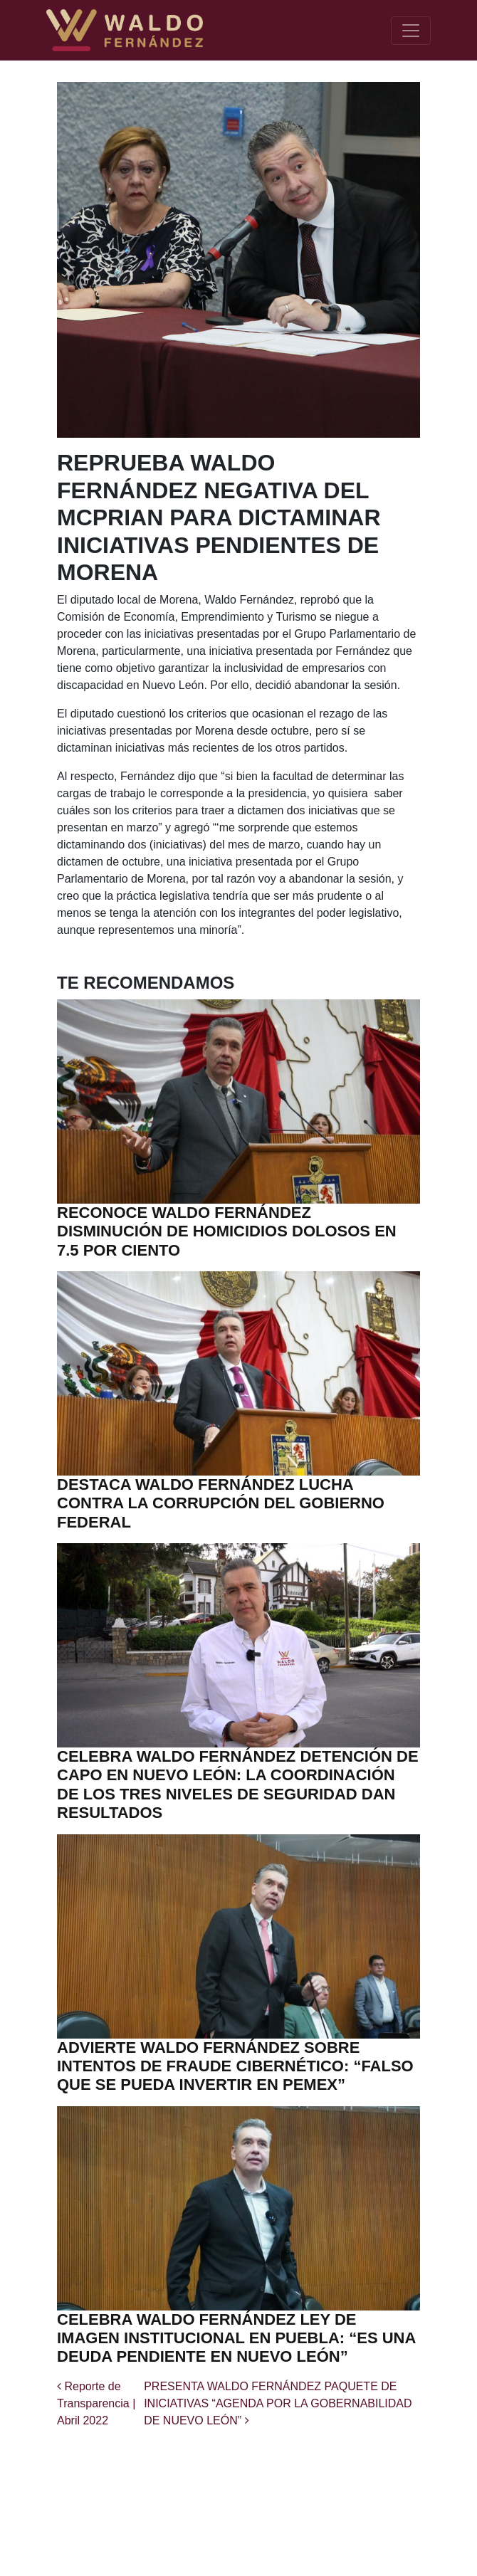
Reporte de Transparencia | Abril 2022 (96, 2403)
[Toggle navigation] (411, 30)
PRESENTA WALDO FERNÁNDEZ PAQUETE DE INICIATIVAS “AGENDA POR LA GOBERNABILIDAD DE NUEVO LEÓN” (278, 2403)
